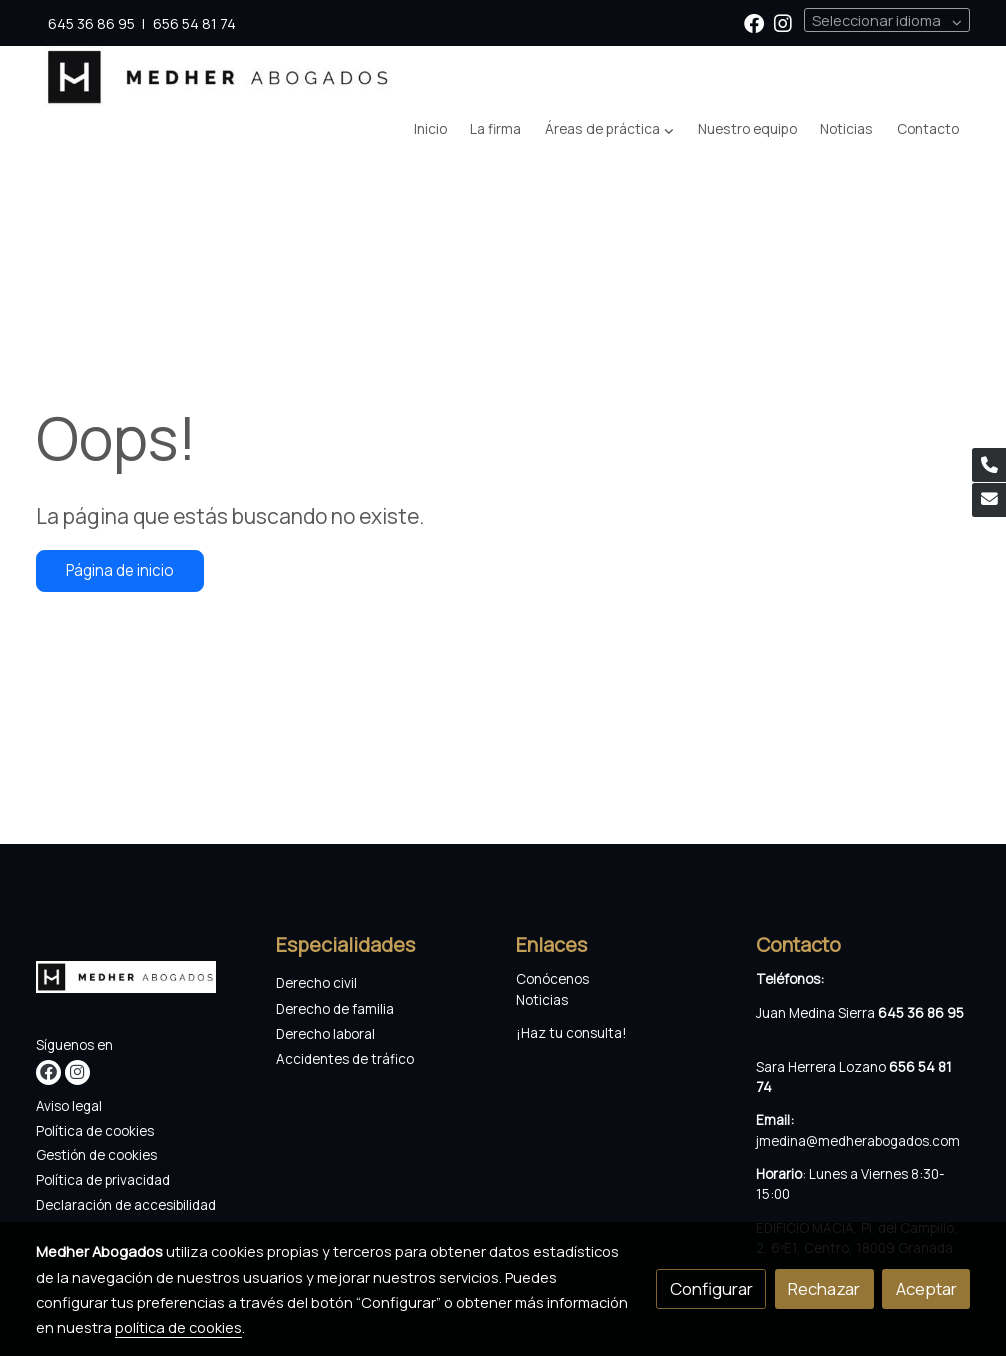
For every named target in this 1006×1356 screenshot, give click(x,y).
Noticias (542, 1000)
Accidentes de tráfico (346, 1059)
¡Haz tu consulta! (571, 1033)
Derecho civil (316, 983)
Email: (775, 1120)
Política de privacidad (103, 1180)
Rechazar (824, 1288)
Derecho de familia (335, 1009)
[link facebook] (754, 22)
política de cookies (178, 1327)
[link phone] (989, 465)
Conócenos (552, 979)
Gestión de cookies (96, 1155)
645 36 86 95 (91, 23)
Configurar (711, 1288)
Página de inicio (120, 570)
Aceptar (926, 1288)
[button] (609, 129)
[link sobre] (143, 982)
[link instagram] (783, 22)
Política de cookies (95, 1131)
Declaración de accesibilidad (126, 1205)
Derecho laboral (325, 1034)
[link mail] (989, 500)
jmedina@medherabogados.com (858, 1141)
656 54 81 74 (194, 23)
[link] (219, 77)
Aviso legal (69, 1106)
